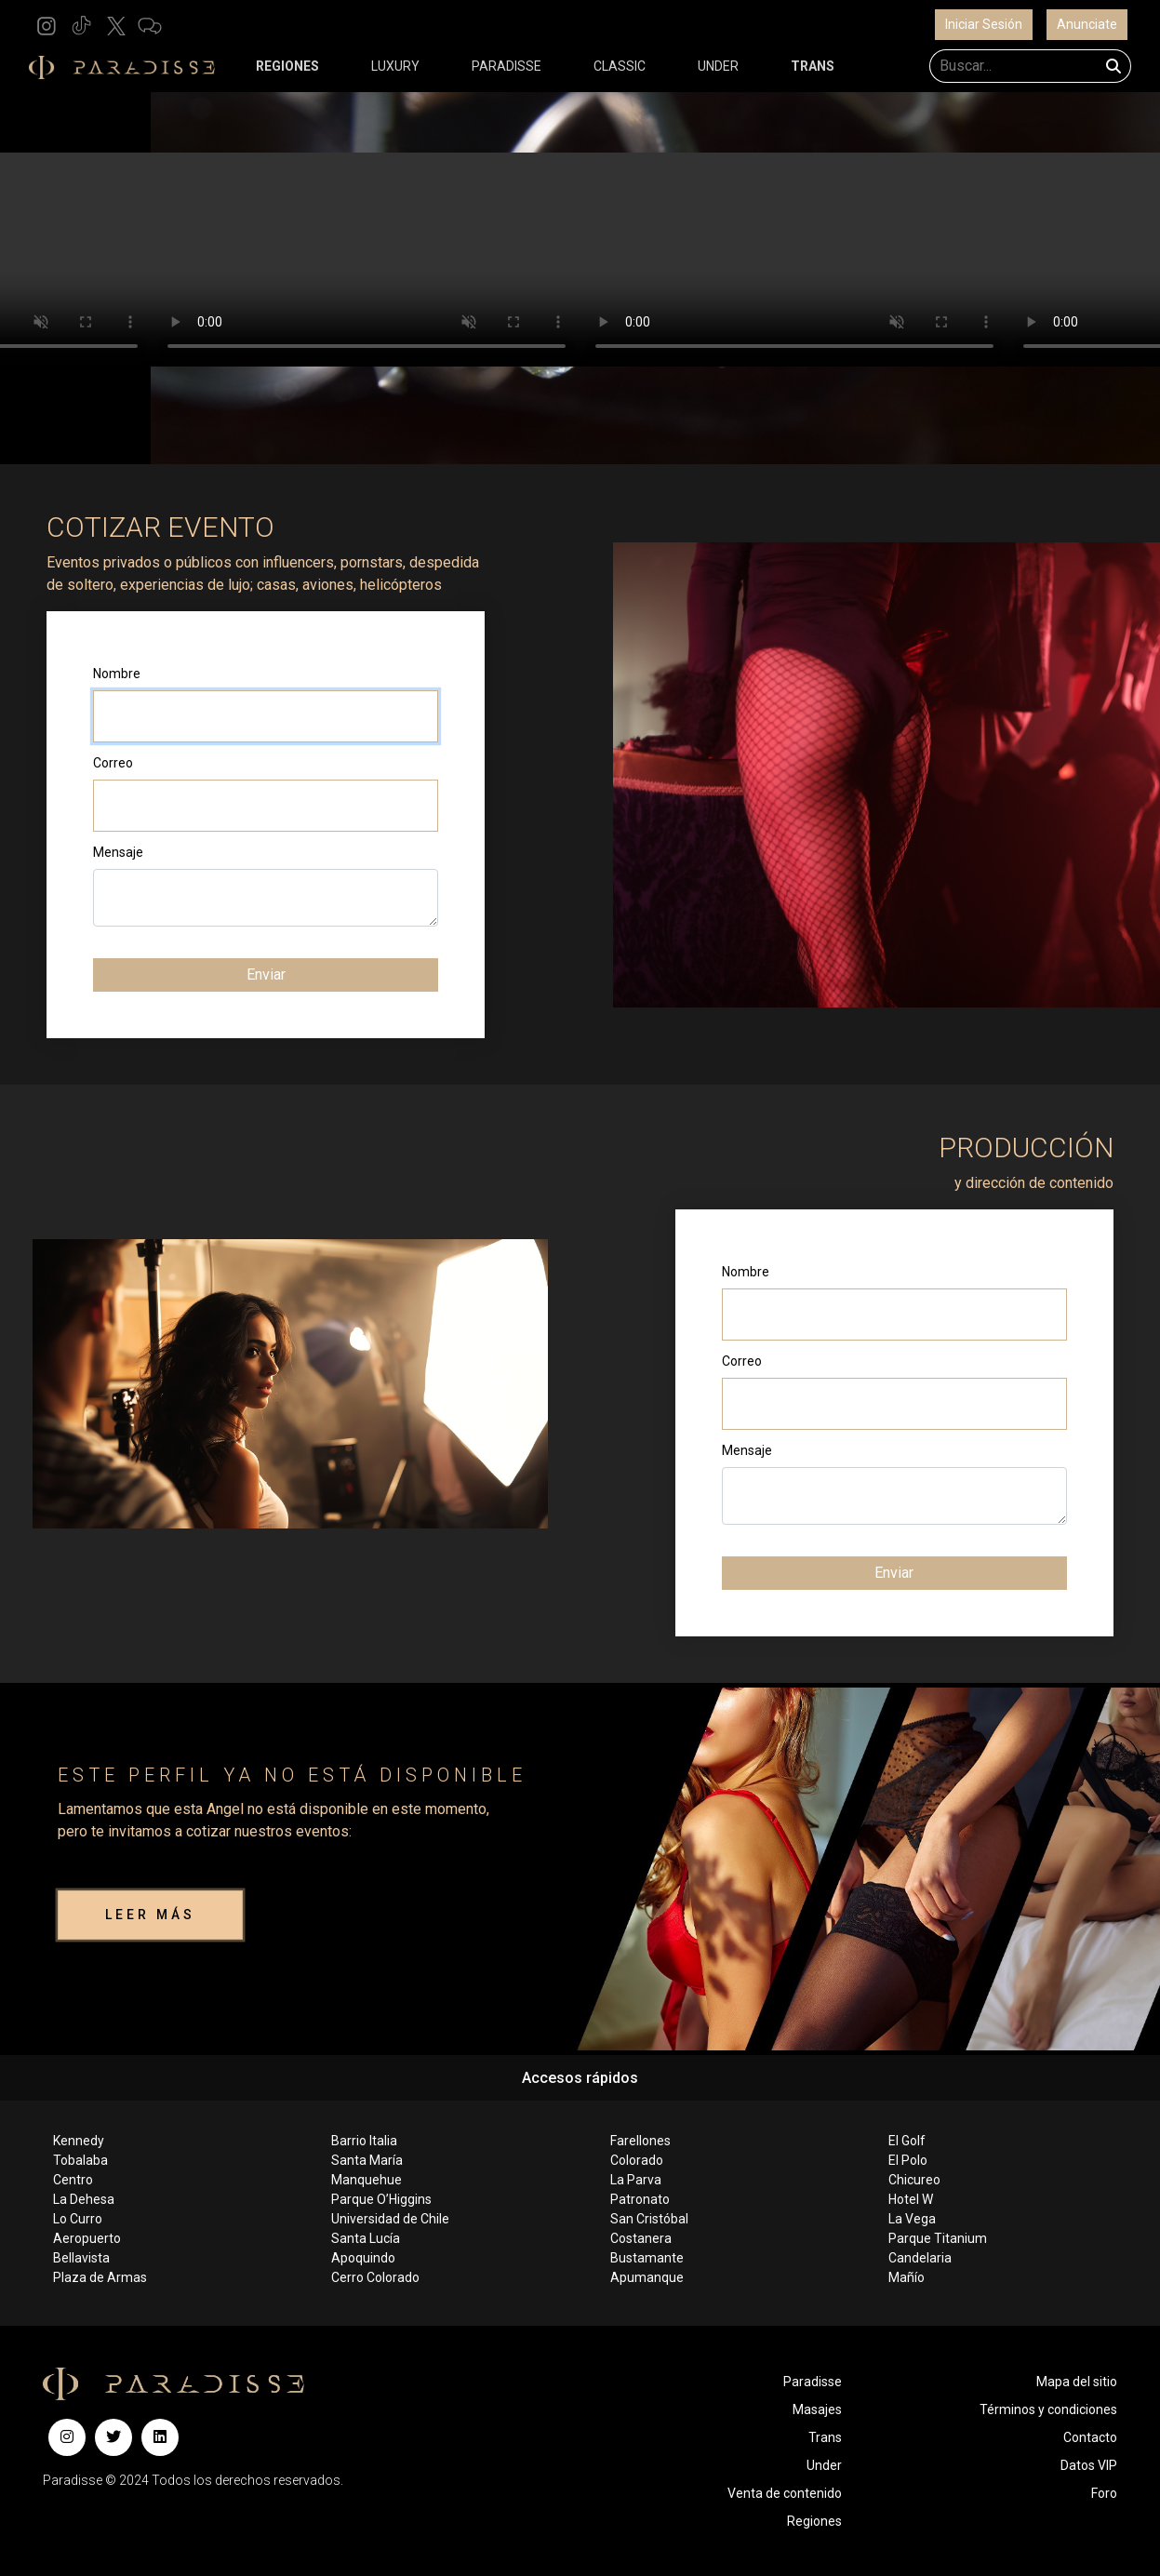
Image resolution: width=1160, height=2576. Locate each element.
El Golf (907, 2140)
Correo (113, 762)
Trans (825, 2437)
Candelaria (920, 2257)
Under (824, 2465)
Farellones (640, 2140)
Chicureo (914, 2179)
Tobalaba (80, 2160)
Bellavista (81, 2257)
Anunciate (1087, 24)
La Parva (635, 2179)
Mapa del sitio (1076, 2381)
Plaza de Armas (100, 2277)
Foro (1104, 2493)
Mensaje (118, 852)
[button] (46, 24)
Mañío (906, 2277)
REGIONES (287, 66)
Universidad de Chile (390, 2218)
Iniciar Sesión (983, 24)
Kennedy (78, 2140)
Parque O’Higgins (381, 2199)
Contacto (1090, 2437)
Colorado (636, 2160)
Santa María (367, 2160)
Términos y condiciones (1048, 2409)
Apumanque (647, 2277)
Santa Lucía (365, 2238)
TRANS (812, 66)
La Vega (912, 2218)
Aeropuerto (87, 2238)
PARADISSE (506, 66)
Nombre (116, 673)
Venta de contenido (784, 2493)
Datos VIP (1088, 2465)
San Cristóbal (649, 2218)
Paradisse (812, 2381)
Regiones (814, 2521)
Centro (73, 2179)
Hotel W (910, 2199)
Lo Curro (77, 2218)
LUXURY (395, 66)
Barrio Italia (364, 2140)
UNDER (718, 66)
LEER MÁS (150, 1914)
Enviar (266, 974)
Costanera (641, 2238)
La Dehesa (83, 2199)
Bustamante (647, 2257)
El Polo (907, 2160)
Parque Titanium (937, 2238)
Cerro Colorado (375, 2277)
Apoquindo (363, 2257)
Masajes (817, 2409)
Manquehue (366, 2179)
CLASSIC (619, 66)
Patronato (640, 2199)
